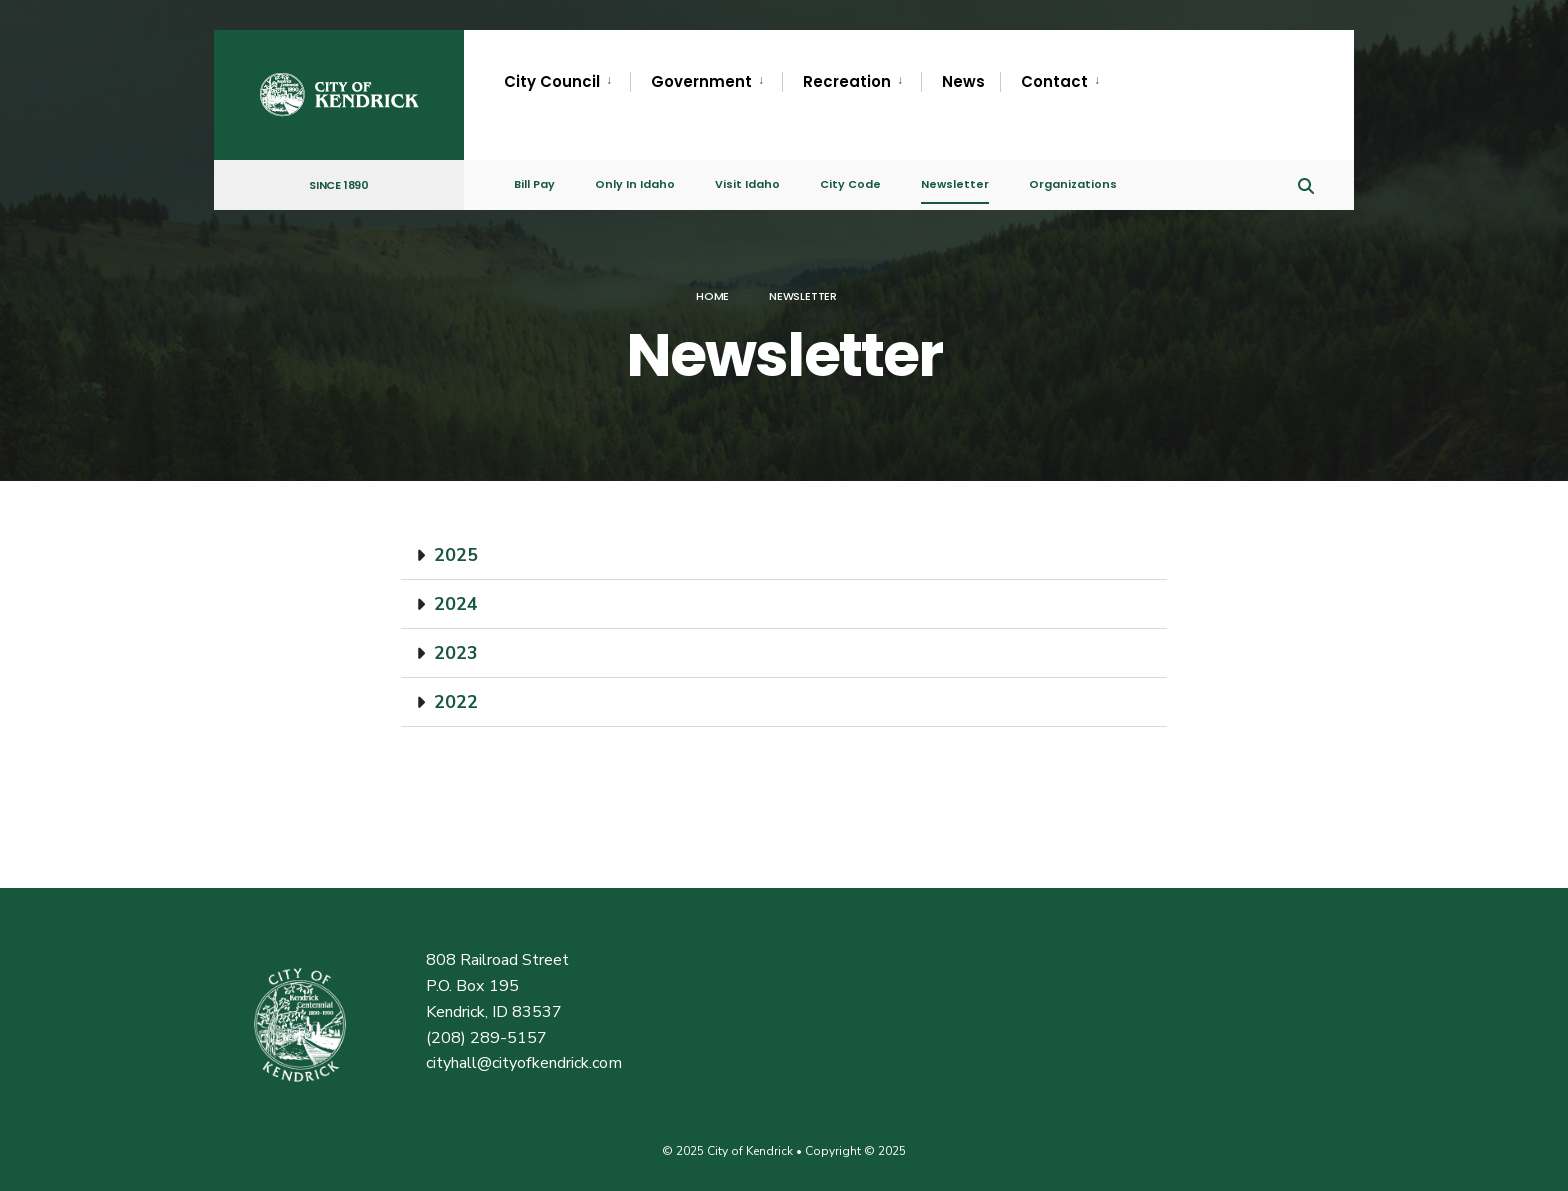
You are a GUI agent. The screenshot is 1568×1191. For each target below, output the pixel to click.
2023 (456, 653)
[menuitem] (567, 82)
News (963, 81)
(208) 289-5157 (486, 1038)
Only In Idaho (635, 184)
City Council (552, 81)
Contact (1054, 81)
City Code (850, 184)
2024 (456, 604)
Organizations (1073, 184)
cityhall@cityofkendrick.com (524, 1063)
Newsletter (955, 184)
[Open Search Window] (1306, 183)
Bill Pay (534, 184)
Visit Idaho (747, 184)
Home (712, 296)
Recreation (847, 81)
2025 (456, 555)
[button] (784, 555)
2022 (456, 702)
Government (701, 81)
